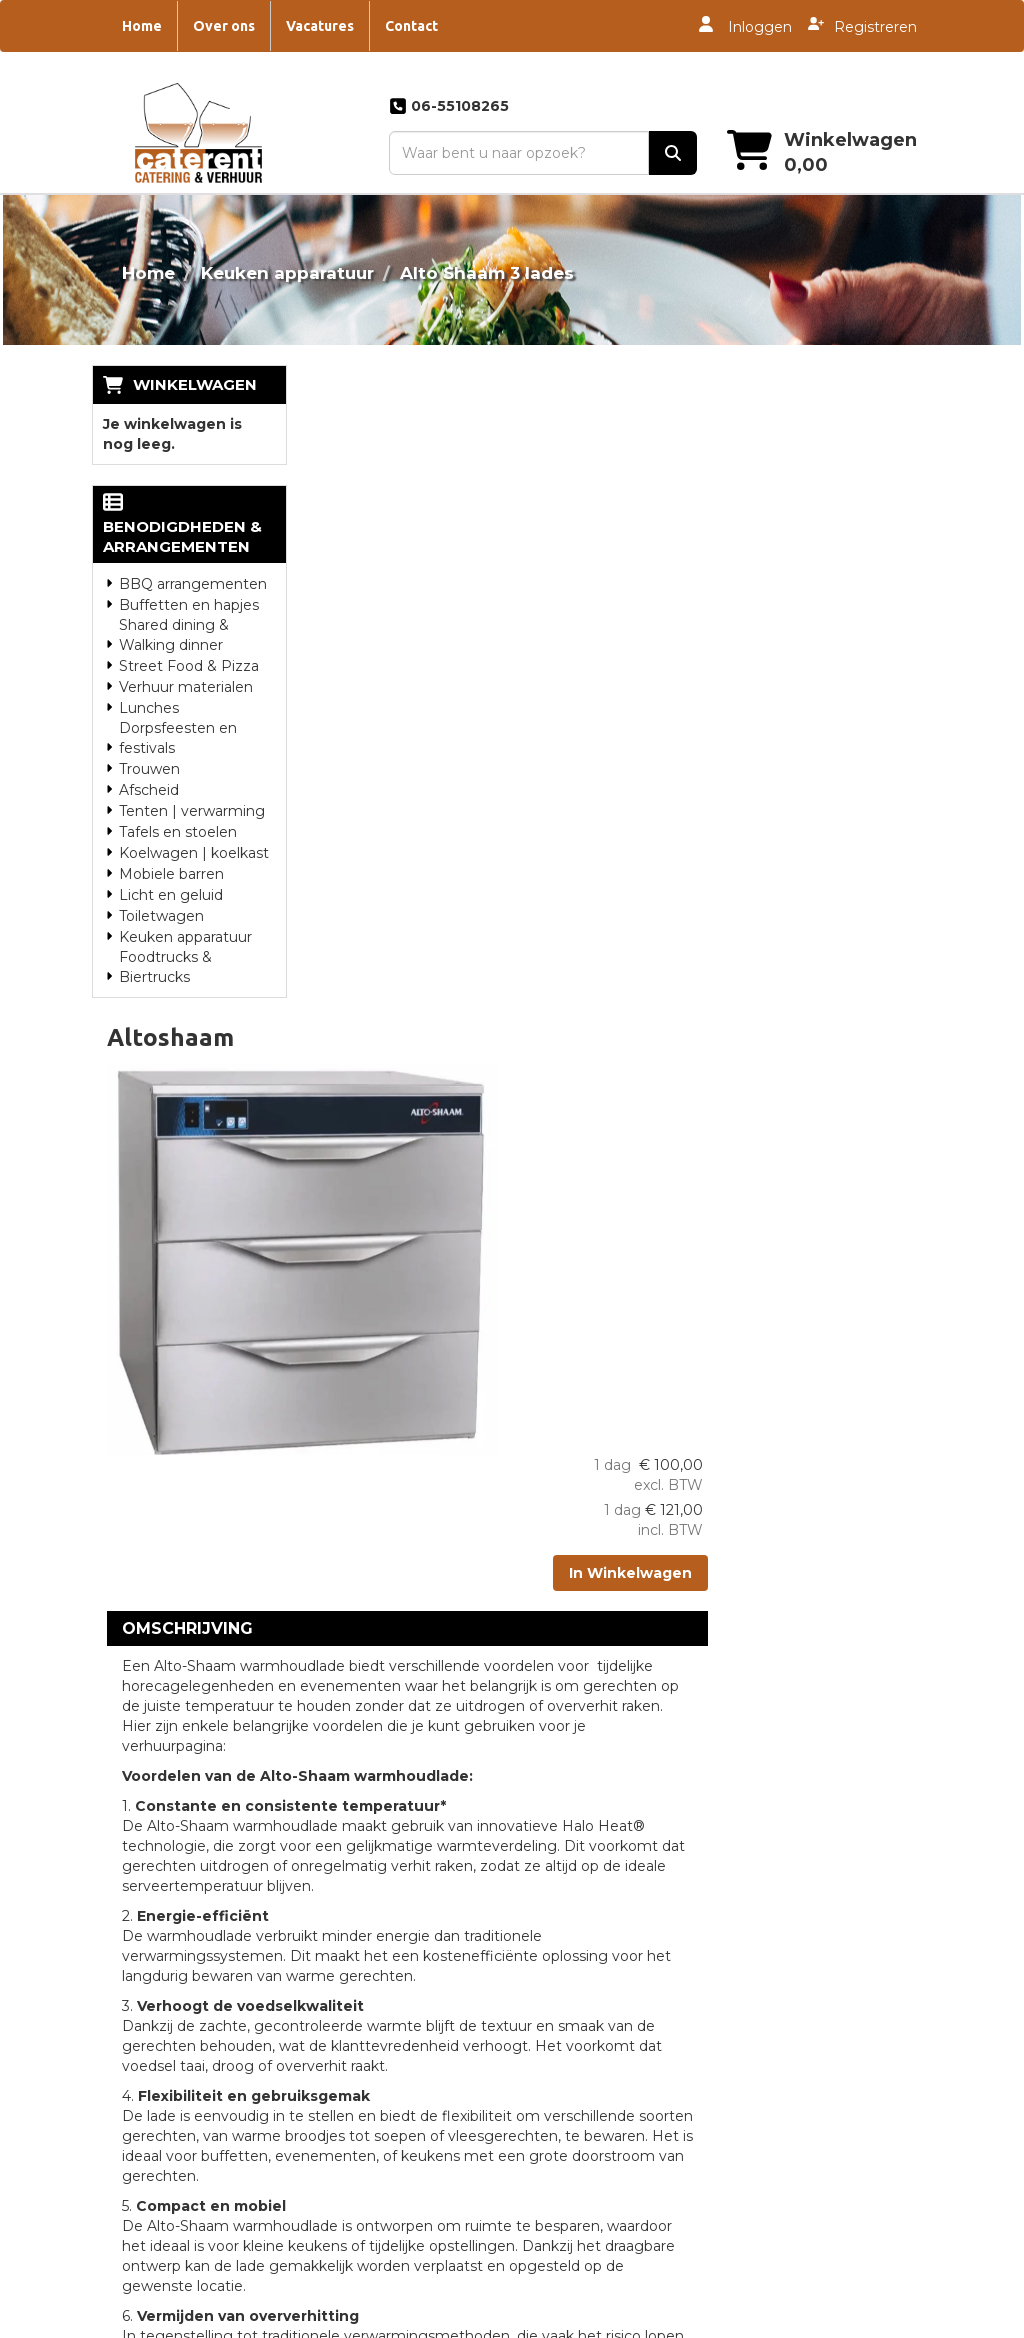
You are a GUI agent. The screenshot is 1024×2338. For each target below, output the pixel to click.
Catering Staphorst (599, 2004)
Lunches (149, 688)
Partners (348, 1860)
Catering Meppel (591, 1860)
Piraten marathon (810, 2120)
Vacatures (320, 26)
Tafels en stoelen (178, 812)
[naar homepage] (197, 132)
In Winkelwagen (839, 528)
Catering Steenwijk (599, 1836)
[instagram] (914, 2321)
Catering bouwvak (812, 1932)
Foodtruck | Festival (818, 2024)
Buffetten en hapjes (189, 585)
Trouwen (149, 749)
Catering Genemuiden (611, 1980)
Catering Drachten (597, 1956)
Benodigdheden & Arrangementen (189, 516)
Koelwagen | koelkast (194, 833)
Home (142, 26)
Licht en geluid (171, 875)
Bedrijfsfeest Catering (825, 1956)
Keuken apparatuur (287, 273)
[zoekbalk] (517, 154)
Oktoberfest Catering (823, 2096)
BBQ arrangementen (193, 564)
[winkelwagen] (806, 153)
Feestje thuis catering (825, 2048)
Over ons (224, 26)
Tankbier (778, 1884)
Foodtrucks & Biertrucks (165, 947)
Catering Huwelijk (594, 1932)
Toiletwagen (161, 896)
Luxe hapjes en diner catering (813, 1990)
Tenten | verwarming (192, 791)
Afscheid (149, 770)
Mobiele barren (171, 854)
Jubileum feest (801, 2072)
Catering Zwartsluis (600, 2028)
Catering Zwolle (588, 1884)
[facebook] (842, 2321)
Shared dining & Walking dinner (174, 615)
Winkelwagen (195, 384)
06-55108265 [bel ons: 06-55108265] (163, 1912)
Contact (411, 26)
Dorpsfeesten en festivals (178, 718)
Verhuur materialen (186, 667)
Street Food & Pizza (189, 646)
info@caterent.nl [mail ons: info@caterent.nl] (177, 1954)
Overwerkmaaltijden (388, 1884)
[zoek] (672, 154)
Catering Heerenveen (609, 1908)
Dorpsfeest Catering (820, 1860)
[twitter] (878, 2321)
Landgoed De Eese (386, 1908)
